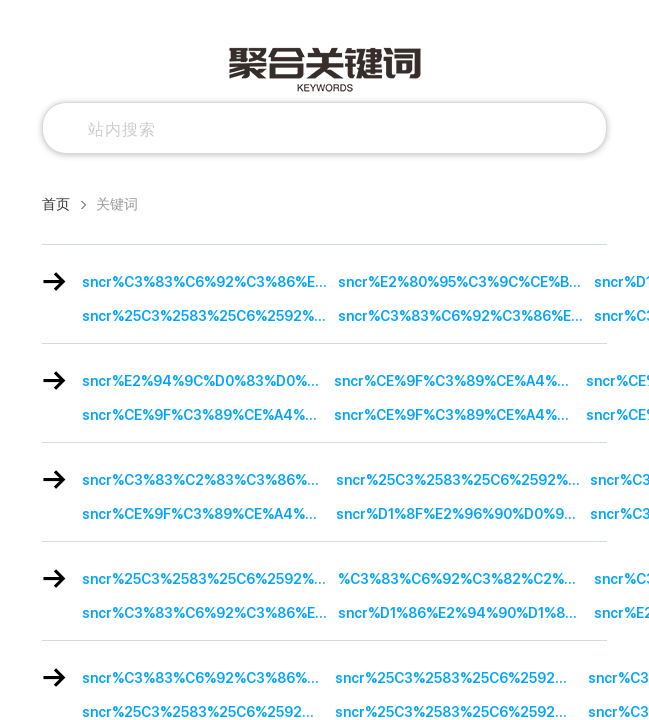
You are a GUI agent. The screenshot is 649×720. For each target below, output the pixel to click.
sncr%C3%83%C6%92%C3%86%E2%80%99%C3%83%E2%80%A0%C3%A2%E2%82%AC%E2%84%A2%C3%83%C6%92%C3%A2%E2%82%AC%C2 (466, 316)
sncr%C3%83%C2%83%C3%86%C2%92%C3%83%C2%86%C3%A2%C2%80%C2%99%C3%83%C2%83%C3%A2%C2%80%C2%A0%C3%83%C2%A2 (209, 480)
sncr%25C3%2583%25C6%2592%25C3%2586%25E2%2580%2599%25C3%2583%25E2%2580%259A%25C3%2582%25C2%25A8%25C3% (210, 579)
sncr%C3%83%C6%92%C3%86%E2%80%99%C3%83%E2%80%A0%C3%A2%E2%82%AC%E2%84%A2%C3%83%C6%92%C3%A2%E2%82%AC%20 (210, 282)
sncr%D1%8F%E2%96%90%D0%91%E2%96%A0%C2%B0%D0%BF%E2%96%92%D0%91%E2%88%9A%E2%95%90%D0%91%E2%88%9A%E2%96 (463, 514)
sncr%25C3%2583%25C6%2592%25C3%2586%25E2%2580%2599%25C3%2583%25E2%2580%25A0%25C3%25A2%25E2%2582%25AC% (210, 316)
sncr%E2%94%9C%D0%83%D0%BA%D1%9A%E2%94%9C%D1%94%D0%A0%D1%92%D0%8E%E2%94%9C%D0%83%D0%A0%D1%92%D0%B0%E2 (208, 381)
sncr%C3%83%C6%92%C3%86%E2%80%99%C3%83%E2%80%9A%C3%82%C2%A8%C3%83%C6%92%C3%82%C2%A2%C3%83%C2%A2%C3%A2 (208, 678)
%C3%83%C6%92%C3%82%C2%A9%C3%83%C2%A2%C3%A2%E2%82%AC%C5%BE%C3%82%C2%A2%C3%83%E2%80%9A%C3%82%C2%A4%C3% (466, 579)
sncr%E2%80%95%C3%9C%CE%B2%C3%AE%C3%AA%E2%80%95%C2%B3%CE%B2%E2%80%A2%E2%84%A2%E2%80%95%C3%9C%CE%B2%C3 (466, 282)
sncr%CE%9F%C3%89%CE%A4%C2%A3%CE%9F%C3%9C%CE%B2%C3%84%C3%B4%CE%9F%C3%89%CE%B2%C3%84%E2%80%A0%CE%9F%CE (460, 381)
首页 (56, 204)
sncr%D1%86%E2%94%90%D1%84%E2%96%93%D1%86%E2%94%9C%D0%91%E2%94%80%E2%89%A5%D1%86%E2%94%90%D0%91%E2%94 (466, 613)
